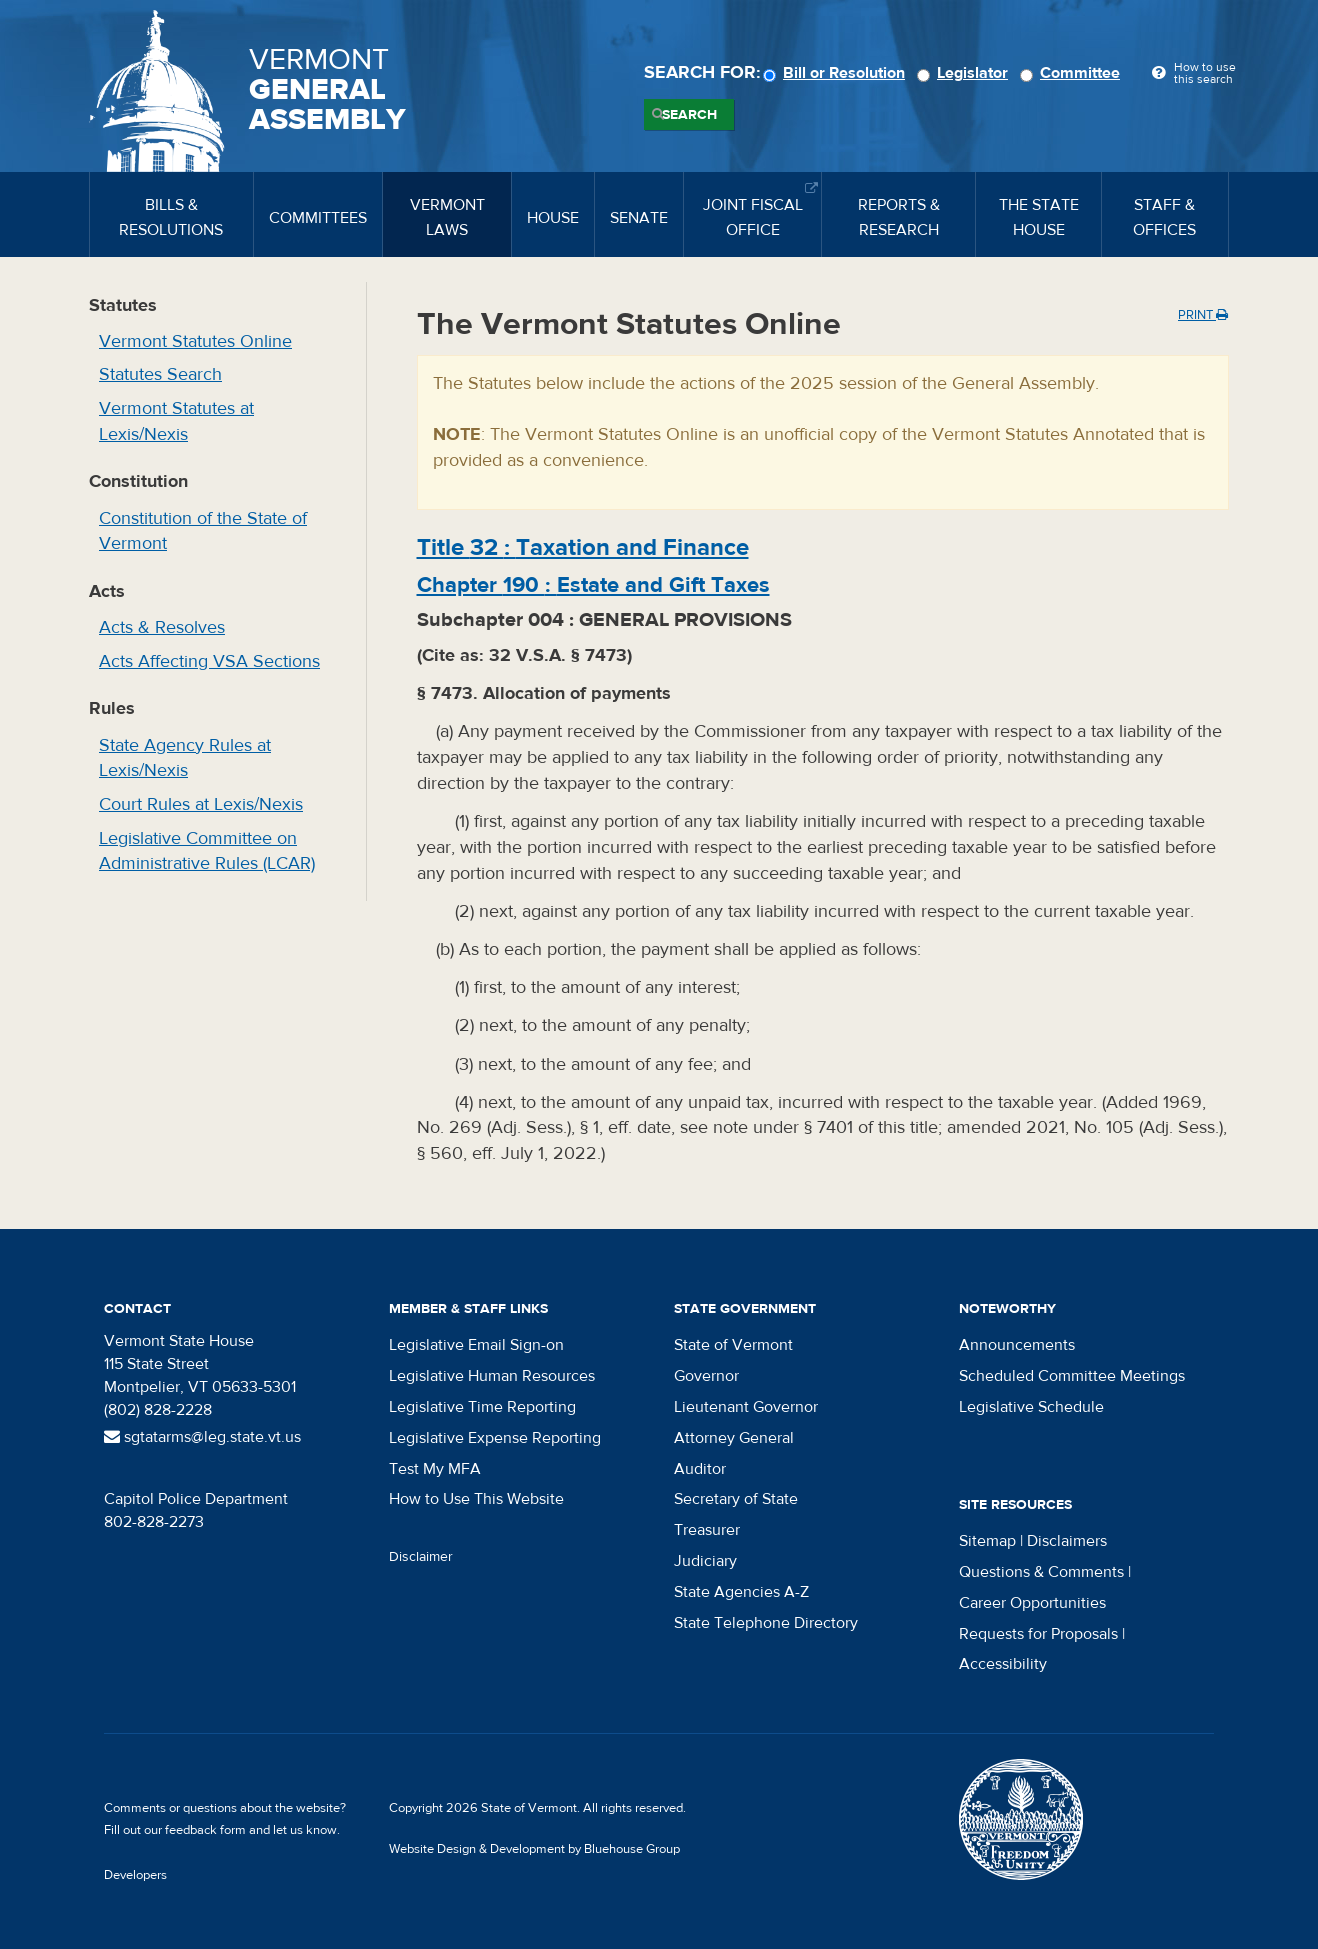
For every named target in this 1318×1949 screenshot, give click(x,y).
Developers (135, 1875)
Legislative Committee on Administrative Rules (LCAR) (207, 851)
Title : (583, 547)
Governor (706, 1376)
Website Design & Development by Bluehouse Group (534, 1849)
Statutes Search (160, 374)
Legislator (965, 73)
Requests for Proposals (1038, 1634)
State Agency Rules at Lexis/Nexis (185, 758)
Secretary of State (736, 1499)
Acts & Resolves (162, 627)
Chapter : (593, 585)
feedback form (205, 1830)
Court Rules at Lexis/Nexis (201, 804)
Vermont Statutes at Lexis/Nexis (176, 421)
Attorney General (734, 1438)
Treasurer (707, 1530)
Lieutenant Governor (746, 1407)
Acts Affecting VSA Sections (209, 661)
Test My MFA (435, 1469)
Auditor (700, 1469)
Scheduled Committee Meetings (1072, 1376)
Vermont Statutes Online (195, 341)
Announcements (1017, 1345)
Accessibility (1003, 1664)
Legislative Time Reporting (482, 1407)
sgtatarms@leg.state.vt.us (202, 1437)
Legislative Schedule (1031, 1407)
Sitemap (987, 1541)
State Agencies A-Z (741, 1592)
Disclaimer (421, 1557)
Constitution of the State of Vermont (203, 531)
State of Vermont (733, 1345)
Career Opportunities (1032, 1603)
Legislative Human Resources (492, 1376)
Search (689, 115)
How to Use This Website (476, 1499)
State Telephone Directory (766, 1623)
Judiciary (705, 1561)
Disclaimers (1067, 1541)
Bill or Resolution (837, 73)
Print (1203, 315)
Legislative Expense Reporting (495, 1438)
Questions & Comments (1041, 1572)
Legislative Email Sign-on (476, 1345)
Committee (1073, 73)
